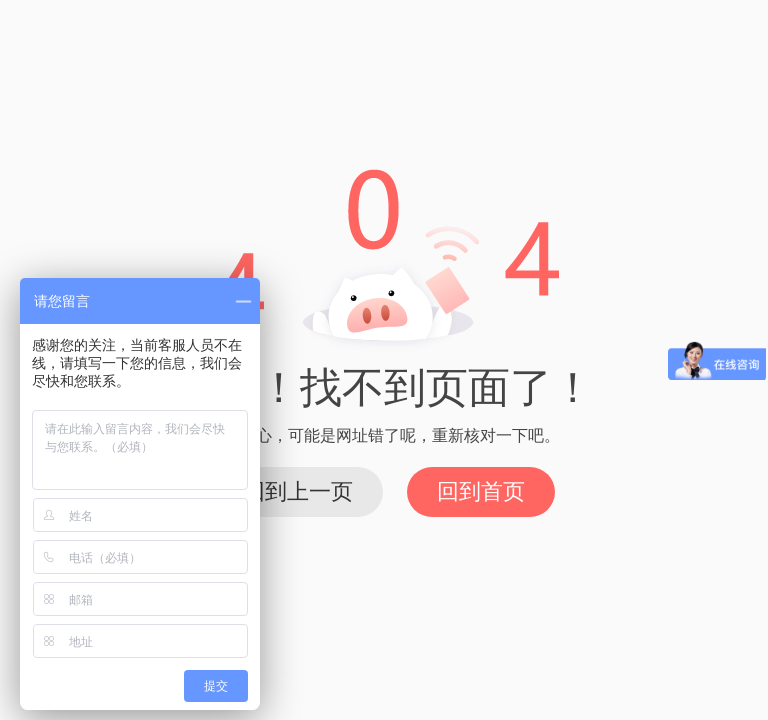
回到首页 (481, 491)
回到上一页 (298, 491)
